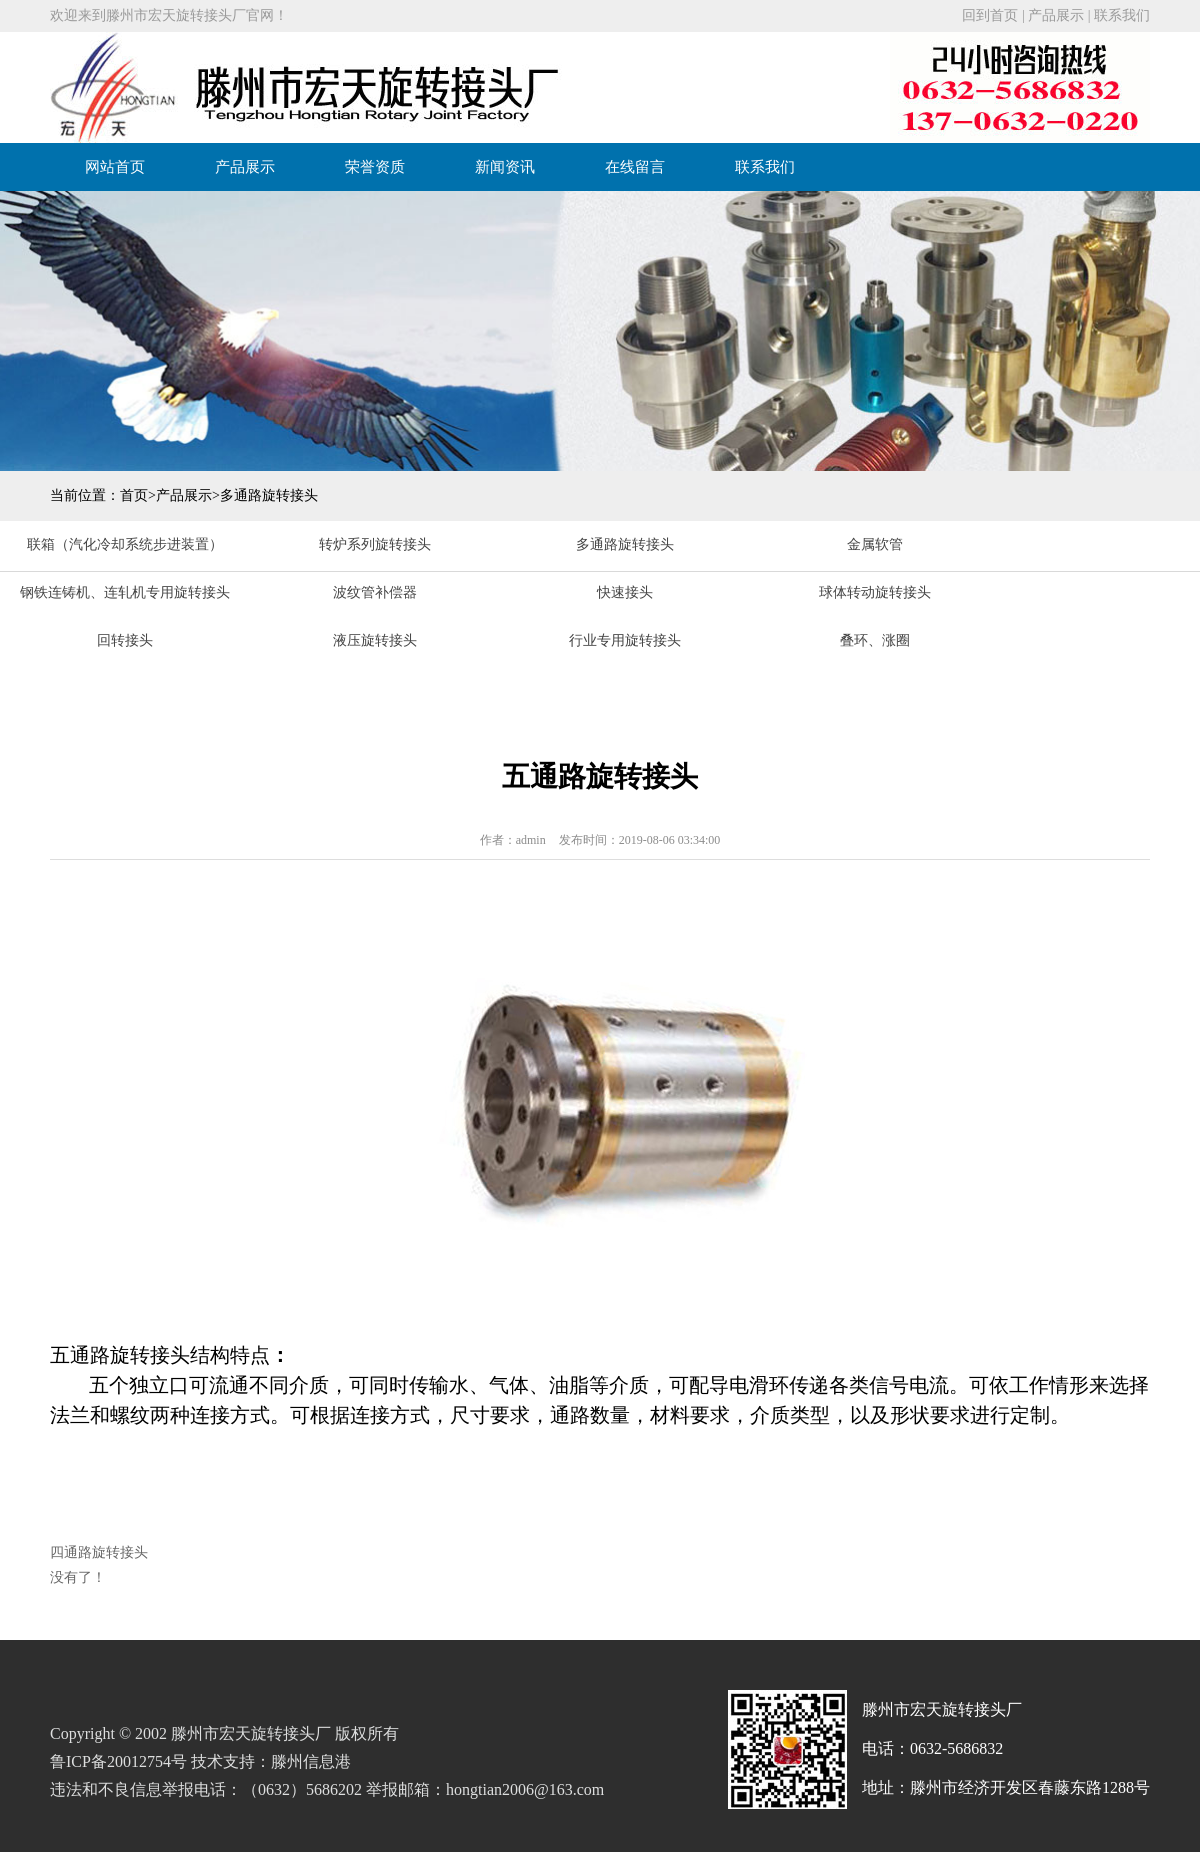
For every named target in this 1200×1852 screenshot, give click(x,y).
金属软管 (875, 544)
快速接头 (625, 592)
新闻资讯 (505, 167)
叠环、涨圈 (875, 640)
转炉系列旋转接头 (375, 544)
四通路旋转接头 (99, 1552)
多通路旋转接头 (269, 495)
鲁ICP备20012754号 (118, 1761)
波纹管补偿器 (375, 592)
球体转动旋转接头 (875, 592)
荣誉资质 (375, 167)
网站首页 (115, 167)
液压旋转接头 (375, 640)
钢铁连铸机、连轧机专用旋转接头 (125, 592)
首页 (134, 495)
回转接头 (125, 640)
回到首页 (990, 15)
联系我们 (1122, 15)
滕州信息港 (311, 1761)
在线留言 (635, 167)
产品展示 (1056, 15)
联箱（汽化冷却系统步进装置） (125, 544)
